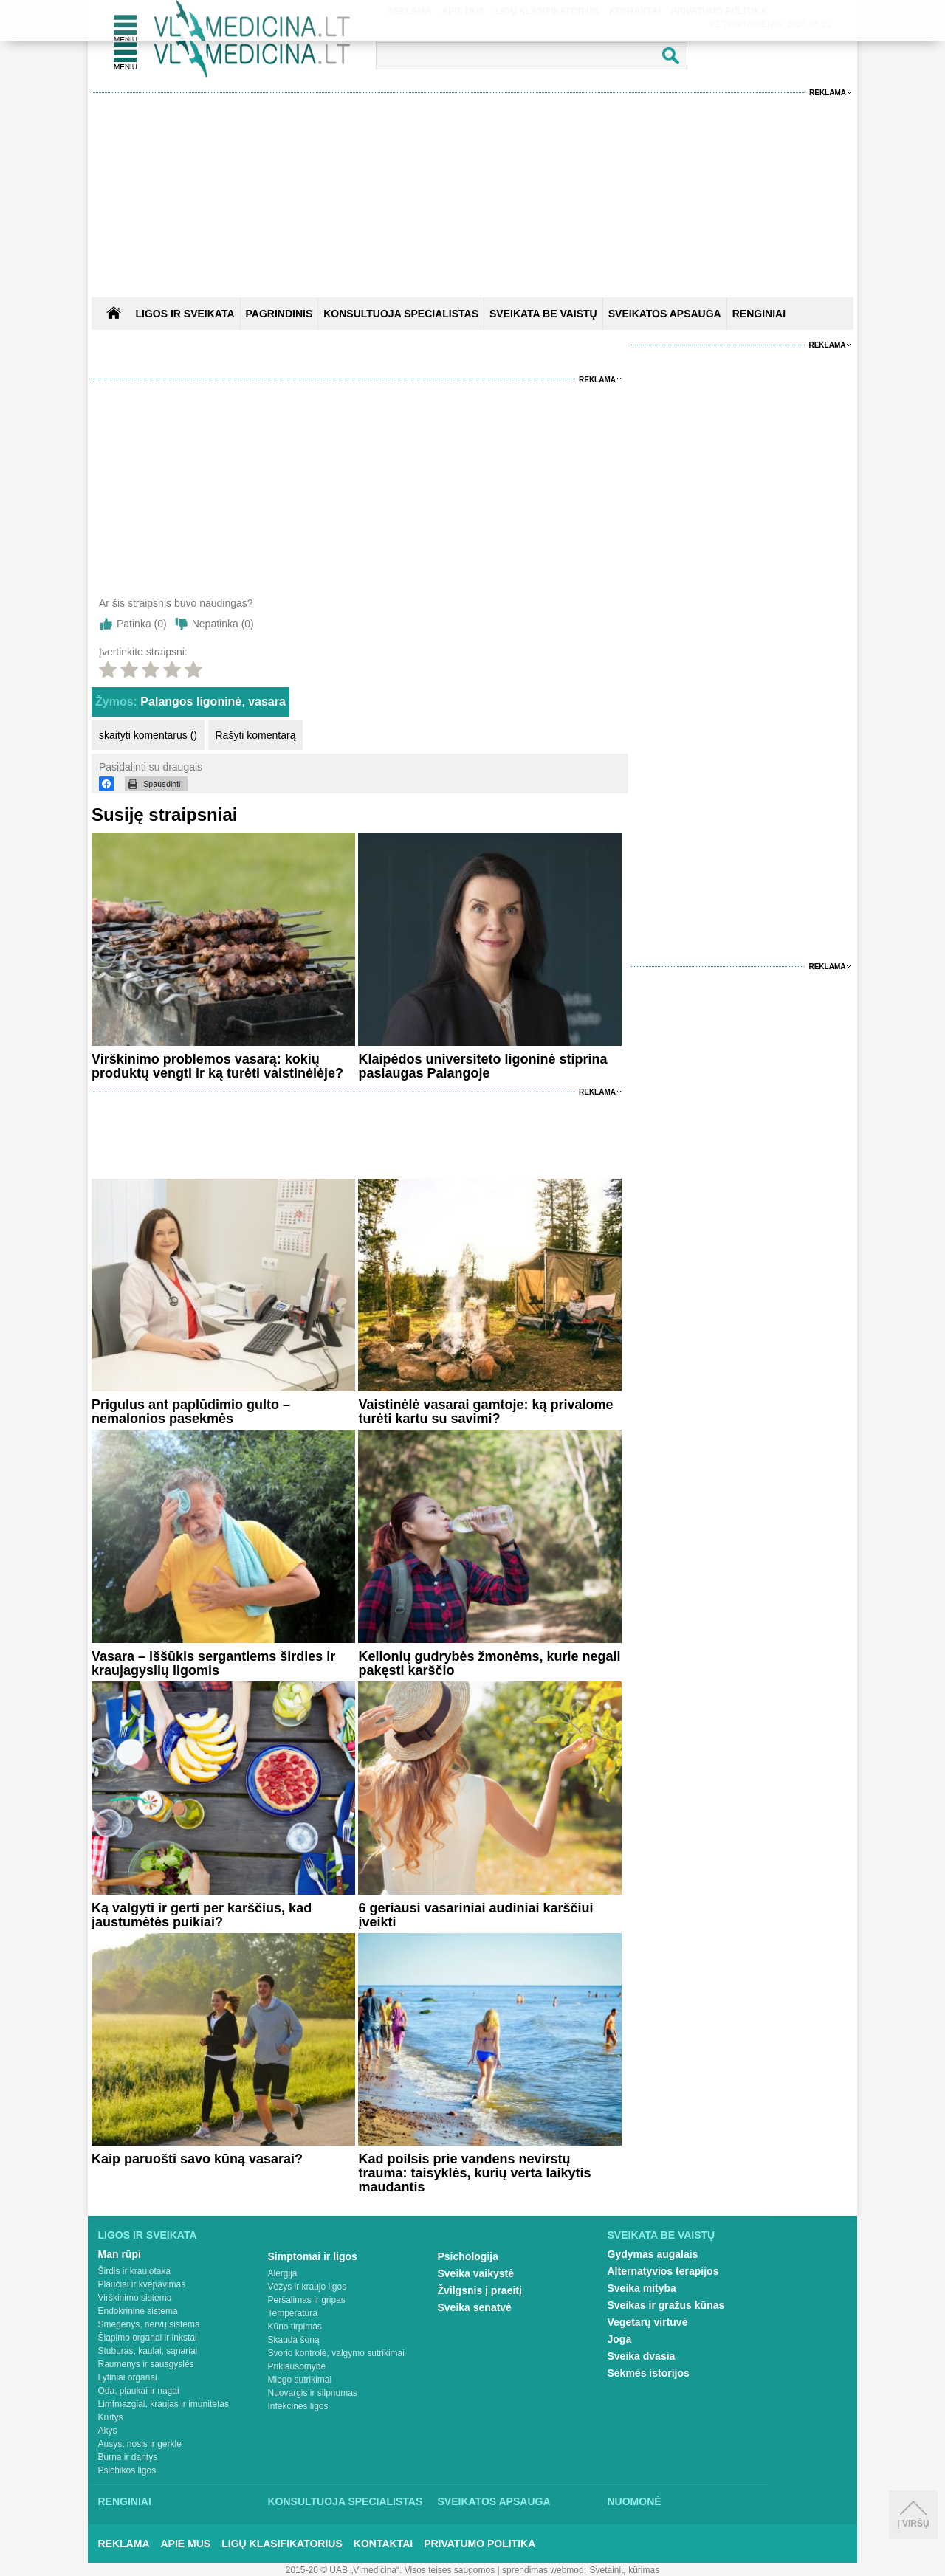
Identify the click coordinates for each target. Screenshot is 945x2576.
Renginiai (124, 2501)
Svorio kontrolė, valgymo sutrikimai (336, 2353)
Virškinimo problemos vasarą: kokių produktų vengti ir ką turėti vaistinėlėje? (217, 1066)
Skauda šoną (294, 2340)
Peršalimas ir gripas (307, 2300)
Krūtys (110, 2417)
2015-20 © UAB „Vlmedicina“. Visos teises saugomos (390, 2570)
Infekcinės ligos (298, 2406)
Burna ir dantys (128, 2457)
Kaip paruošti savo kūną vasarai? (197, 2159)
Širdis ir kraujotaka (134, 2271)
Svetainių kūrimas (625, 2570)
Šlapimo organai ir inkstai (147, 2337)
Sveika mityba (642, 2288)
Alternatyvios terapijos (663, 2271)
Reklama (827, 93)
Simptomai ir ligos (312, 2256)
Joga (620, 2339)
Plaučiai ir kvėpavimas (142, 2284)
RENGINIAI (759, 314)
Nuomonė (635, 2501)
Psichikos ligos (127, 2470)
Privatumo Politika (479, 2543)
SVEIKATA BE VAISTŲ (543, 314)
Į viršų (913, 2515)
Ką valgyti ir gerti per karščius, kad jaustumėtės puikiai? (202, 1915)
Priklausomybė (297, 2366)
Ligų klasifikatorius (282, 2543)
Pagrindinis (279, 314)
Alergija (283, 2273)
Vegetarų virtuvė (648, 2322)
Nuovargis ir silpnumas (312, 2393)
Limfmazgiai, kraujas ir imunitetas (163, 2404)
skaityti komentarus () (148, 735)
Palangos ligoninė (190, 701)
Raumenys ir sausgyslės (146, 2364)
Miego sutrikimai (300, 2379)
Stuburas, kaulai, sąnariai (148, 2351)
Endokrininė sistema (138, 2311)
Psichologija (468, 2256)
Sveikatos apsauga (494, 2501)
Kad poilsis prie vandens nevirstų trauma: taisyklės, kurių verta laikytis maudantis (474, 2173)
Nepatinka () (223, 624)
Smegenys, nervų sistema (149, 2324)
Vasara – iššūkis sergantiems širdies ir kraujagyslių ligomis (213, 1663)
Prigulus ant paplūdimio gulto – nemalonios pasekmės (191, 1411)
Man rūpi (119, 2254)
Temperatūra (292, 2313)
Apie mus (186, 2543)
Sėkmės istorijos (649, 2373)
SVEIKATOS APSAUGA (664, 314)
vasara (267, 701)
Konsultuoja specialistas (345, 2501)
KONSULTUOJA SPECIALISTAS (400, 314)
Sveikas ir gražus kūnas (666, 2305)
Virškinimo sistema (135, 2298)
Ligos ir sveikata (184, 314)
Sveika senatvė (475, 2307)
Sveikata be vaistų (661, 2235)
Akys (107, 2430)
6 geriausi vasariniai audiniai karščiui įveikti (475, 1915)
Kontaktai (383, 2543)
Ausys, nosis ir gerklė (140, 2444)
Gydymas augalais (653, 2254)
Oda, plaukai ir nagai (138, 2391)
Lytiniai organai (127, 2377)
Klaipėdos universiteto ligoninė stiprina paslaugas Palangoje (482, 1066)
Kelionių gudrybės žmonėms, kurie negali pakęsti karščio (489, 1663)
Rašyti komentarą (256, 735)
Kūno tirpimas (295, 2326)
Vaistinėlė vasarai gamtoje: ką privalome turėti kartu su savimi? (485, 1411)
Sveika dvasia (642, 2356)
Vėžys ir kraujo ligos (307, 2286)
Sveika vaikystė (476, 2273)
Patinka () (142, 624)
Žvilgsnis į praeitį (480, 2290)
